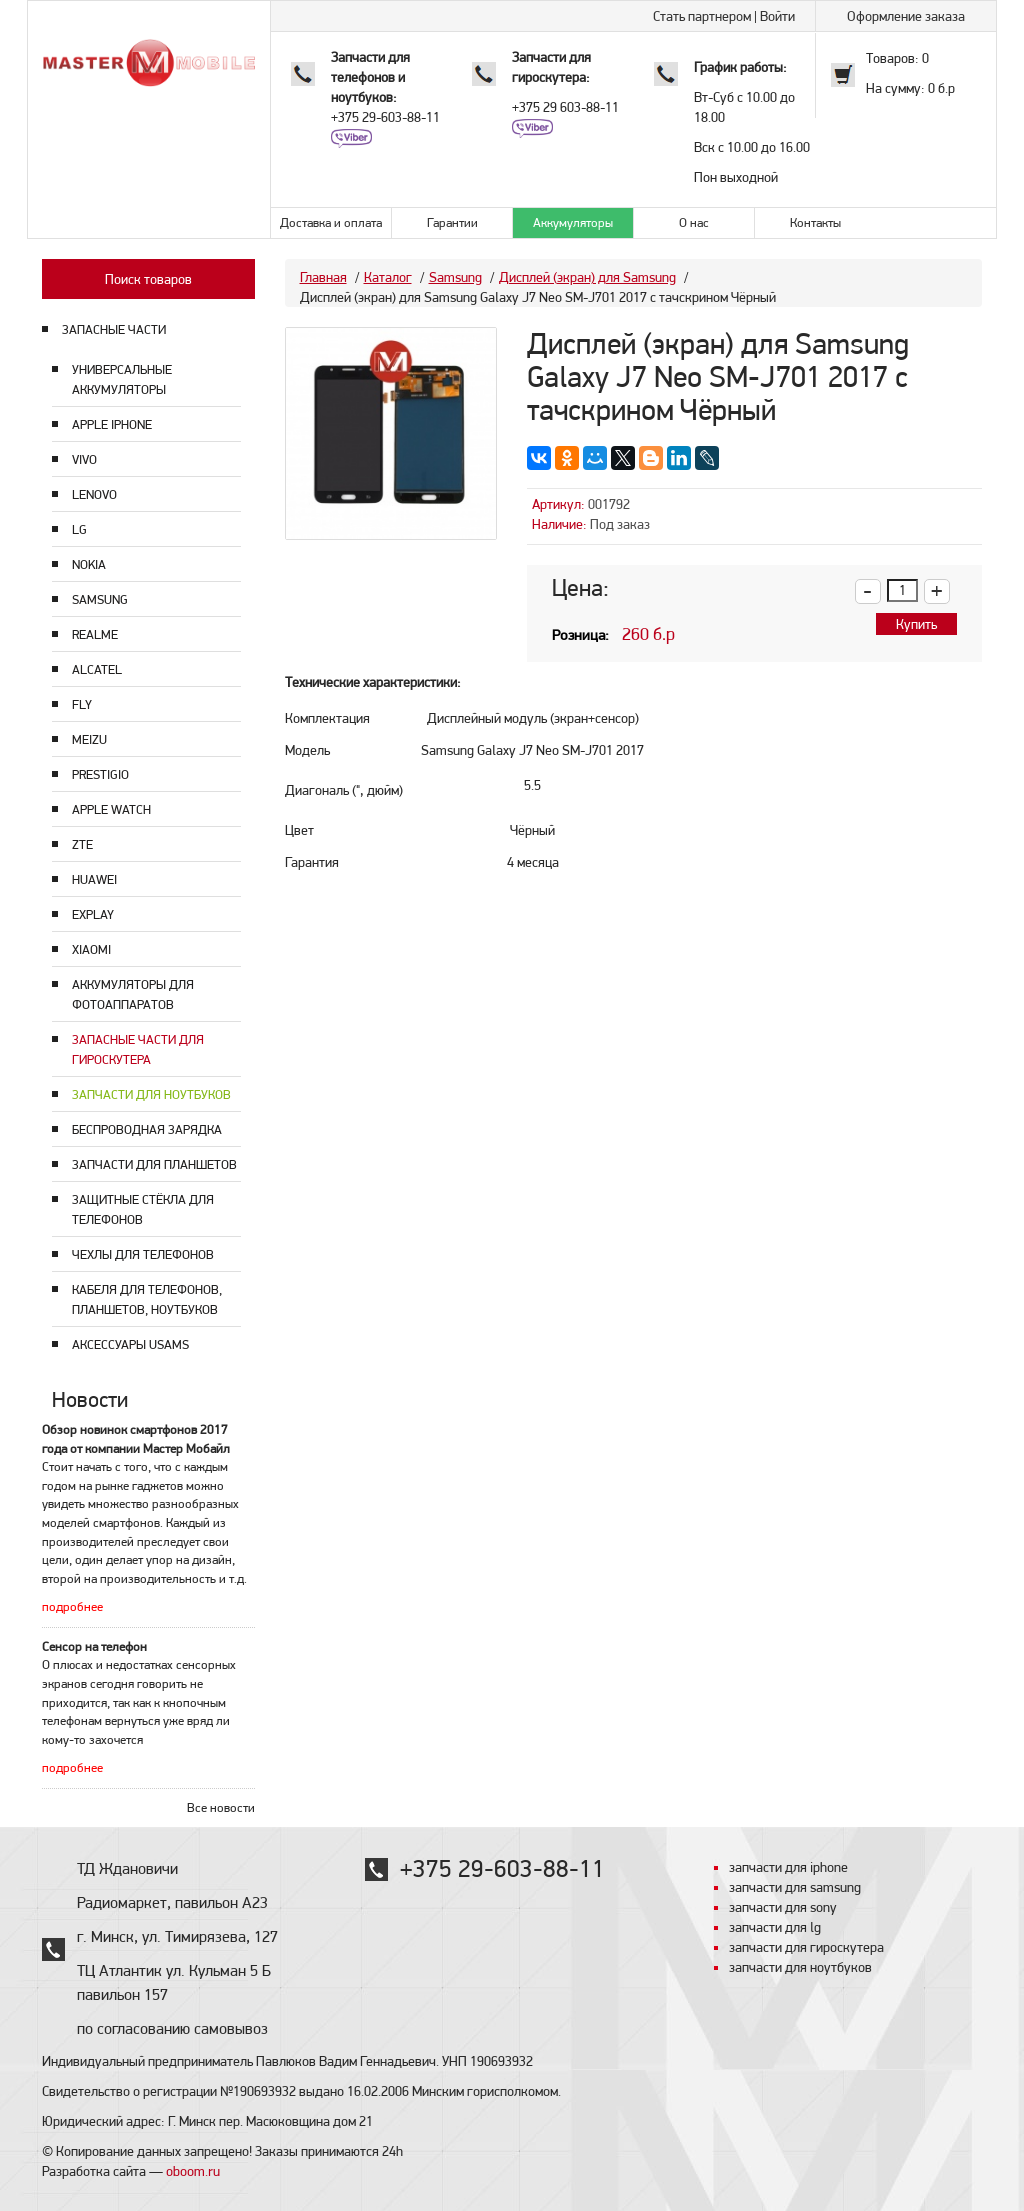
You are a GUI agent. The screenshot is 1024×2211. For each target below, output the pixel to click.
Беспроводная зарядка (147, 1129)
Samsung (100, 599)
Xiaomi (91, 949)
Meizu (89, 739)
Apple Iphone (112, 424)
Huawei (94, 879)
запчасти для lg (775, 1927)
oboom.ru (193, 2171)
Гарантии (452, 222)
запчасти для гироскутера (806, 1947)
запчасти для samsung (795, 1887)
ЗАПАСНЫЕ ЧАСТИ (114, 329)
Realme (95, 634)
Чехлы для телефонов (143, 1254)
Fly (82, 704)
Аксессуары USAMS (130, 1344)
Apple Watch (111, 809)
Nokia (89, 564)
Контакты (815, 222)
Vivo (84, 459)
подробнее (72, 1606)
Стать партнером (702, 16)
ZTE (82, 844)
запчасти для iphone (788, 1867)
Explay (93, 914)
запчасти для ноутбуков (800, 1967)
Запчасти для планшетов (154, 1164)
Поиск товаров (148, 279)
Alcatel (97, 669)
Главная (323, 277)
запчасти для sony (783, 1907)
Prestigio (100, 774)
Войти (777, 16)
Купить (916, 624)
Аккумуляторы (573, 222)
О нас (694, 222)
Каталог (388, 277)
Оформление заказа (906, 16)
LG (79, 529)
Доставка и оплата (331, 222)
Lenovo (94, 494)
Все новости (221, 1807)
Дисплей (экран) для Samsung (587, 277)
